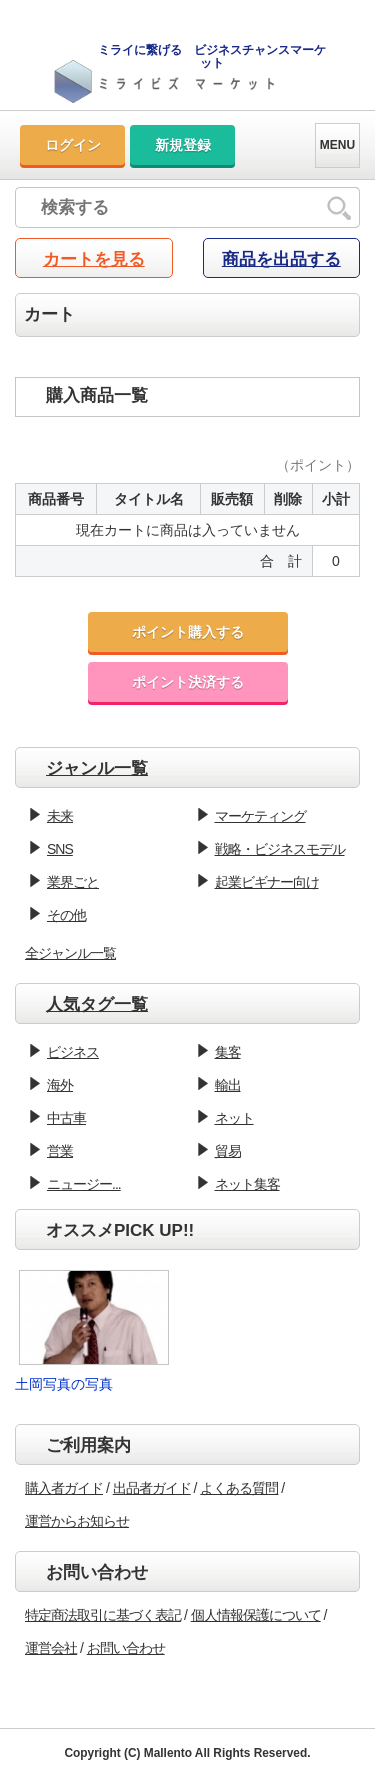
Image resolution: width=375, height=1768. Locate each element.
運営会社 (51, 1648)
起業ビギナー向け (267, 882)
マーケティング (260, 816)
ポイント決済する (188, 682)
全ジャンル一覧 (70, 953)
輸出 (228, 1085)
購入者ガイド (64, 1488)
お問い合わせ (126, 1648)
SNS (60, 849)
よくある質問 (239, 1488)
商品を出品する (281, 259)
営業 (60, 1151)
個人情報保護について (256, 1615)
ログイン (73, 145)
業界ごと (73, 882)
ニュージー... (84, 1184)
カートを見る (94, 259)
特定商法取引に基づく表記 (103, 1615)
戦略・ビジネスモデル (280, 849)
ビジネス (73, 1052)
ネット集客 (247, 1184)
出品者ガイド (152, 1488)
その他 (66, 915)
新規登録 (183, 145)
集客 (228, 1052)
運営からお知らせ (77, 1521)
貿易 (228, 1151)
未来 (60, 816)
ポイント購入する (188, 632)
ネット (234, 1118)
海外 (60, 1085)
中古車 (66, 1118)
